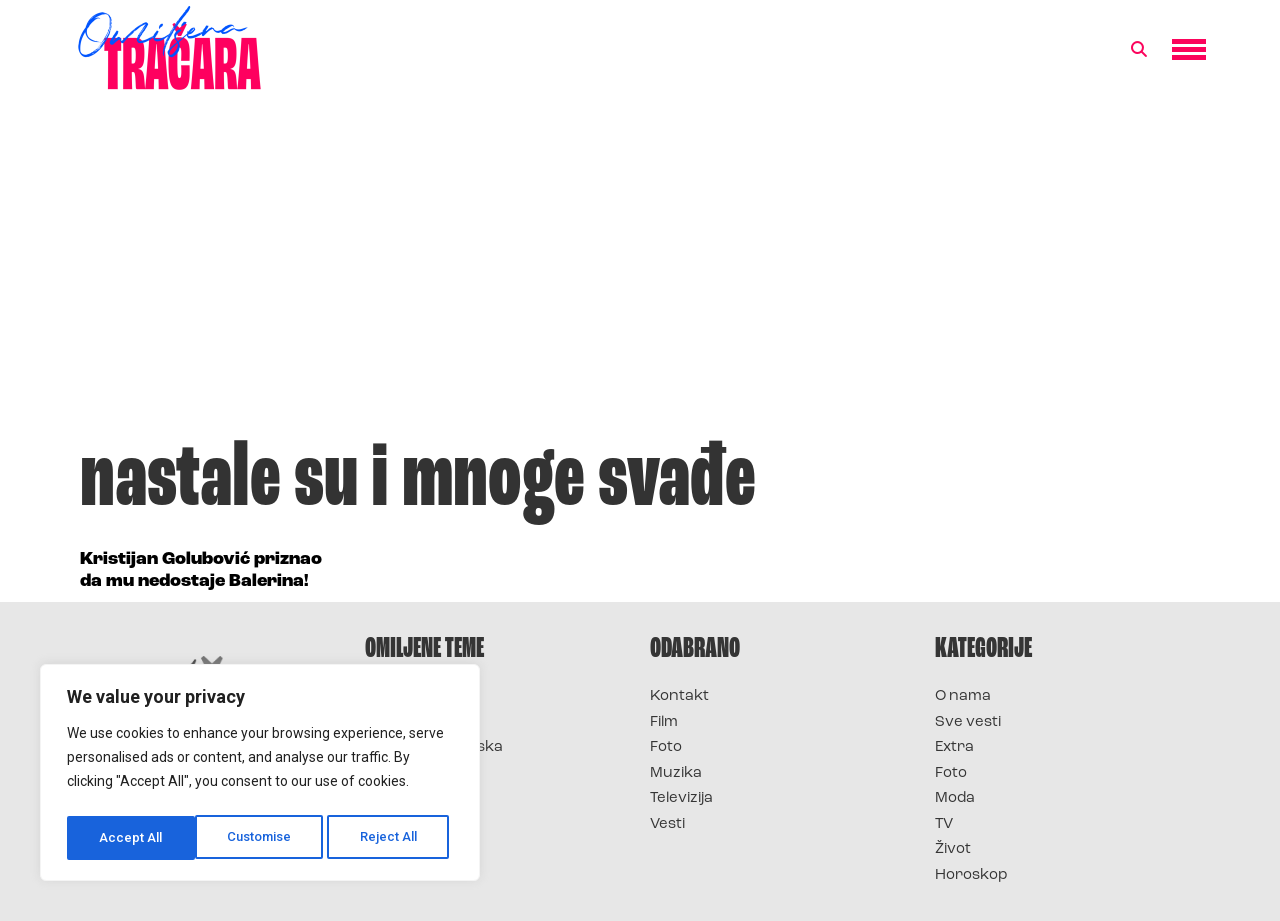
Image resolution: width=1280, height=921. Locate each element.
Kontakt (679, 696)
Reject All (263, 838)
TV (944, 824)
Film (664, 722)
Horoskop (971, 875)
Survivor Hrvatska (434, 747)
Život (953, 849)
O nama (963, 696)
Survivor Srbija (421, 773)
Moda (955, 798)
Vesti (667, 824)
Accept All (391, 838)
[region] (260, 776)
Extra (954, 747)
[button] (1139, 50)
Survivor (398, 696)
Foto (666, 747)
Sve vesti (968, 722)
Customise (131, 838)
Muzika (676, 773)
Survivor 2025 (417, 722)
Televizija (681, 798)
